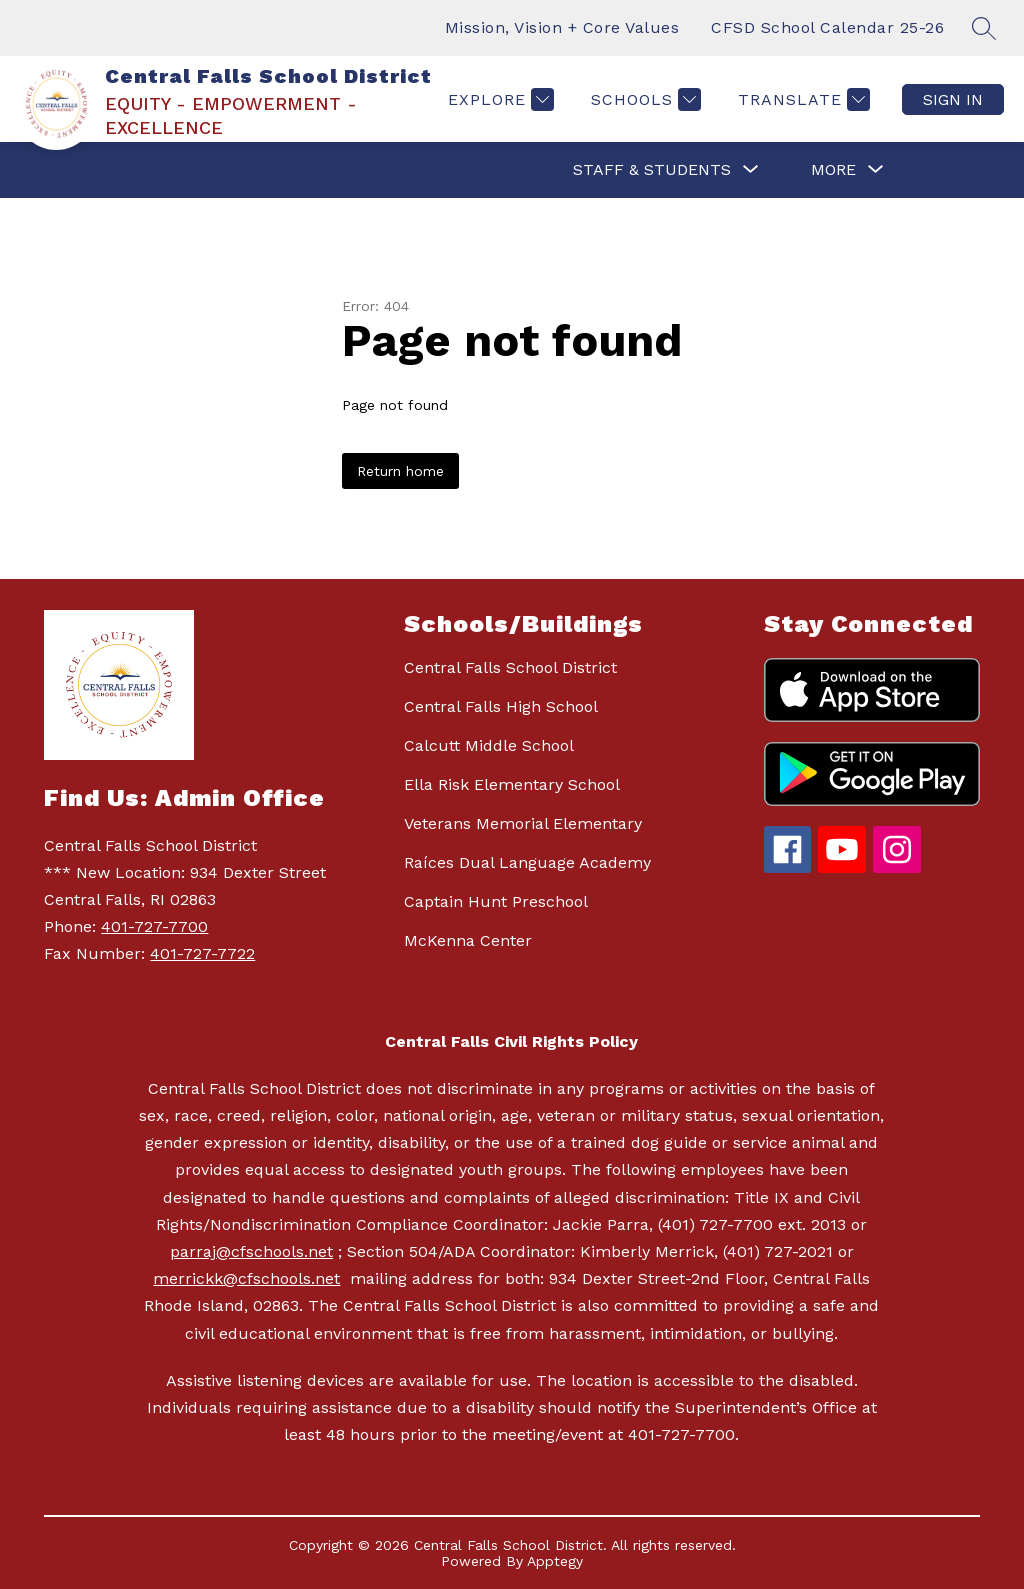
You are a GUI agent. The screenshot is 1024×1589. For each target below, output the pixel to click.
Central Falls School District (510, 667)
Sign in (953, 99)
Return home (400, 471)
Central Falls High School (501, 706)
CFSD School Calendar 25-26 (827, 27)
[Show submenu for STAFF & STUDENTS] (652, 170)
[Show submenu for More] (833, 170)
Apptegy (555, 1561)
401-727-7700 (154, 926)
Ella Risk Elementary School (512, 784)
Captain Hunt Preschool (496, 901)
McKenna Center (468, 940)
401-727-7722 (202, 953)
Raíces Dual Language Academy (527, 862)
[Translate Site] (801, 99)
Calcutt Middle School (489, 745)
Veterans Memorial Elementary (523, 823)
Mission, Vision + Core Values (562, 27)
